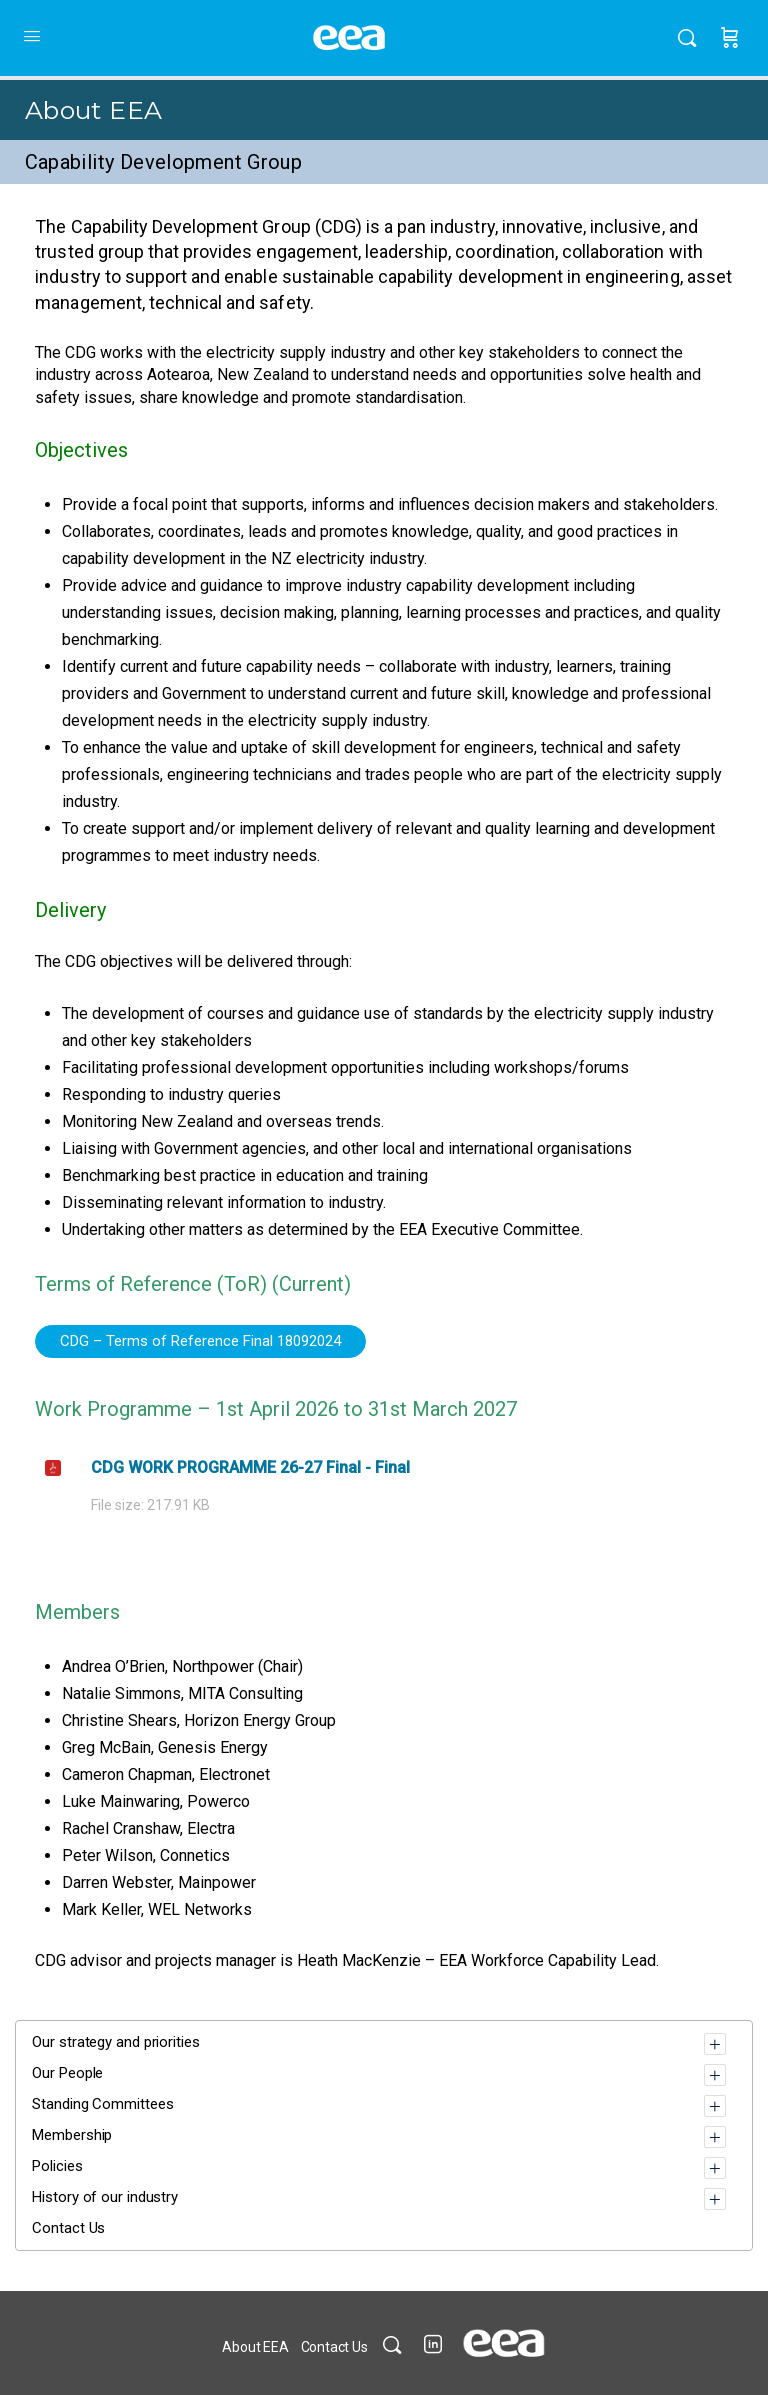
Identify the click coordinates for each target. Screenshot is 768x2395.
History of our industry (105, 2197)
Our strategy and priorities (115, 2042)
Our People (67, 2073)
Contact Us (68, 2228)
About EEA (94, 110)
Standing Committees (102, 2104)
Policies (57, 2166)
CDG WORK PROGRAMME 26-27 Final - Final (250, 1467)
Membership (72, 2135)
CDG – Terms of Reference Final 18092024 (200, 1341)
